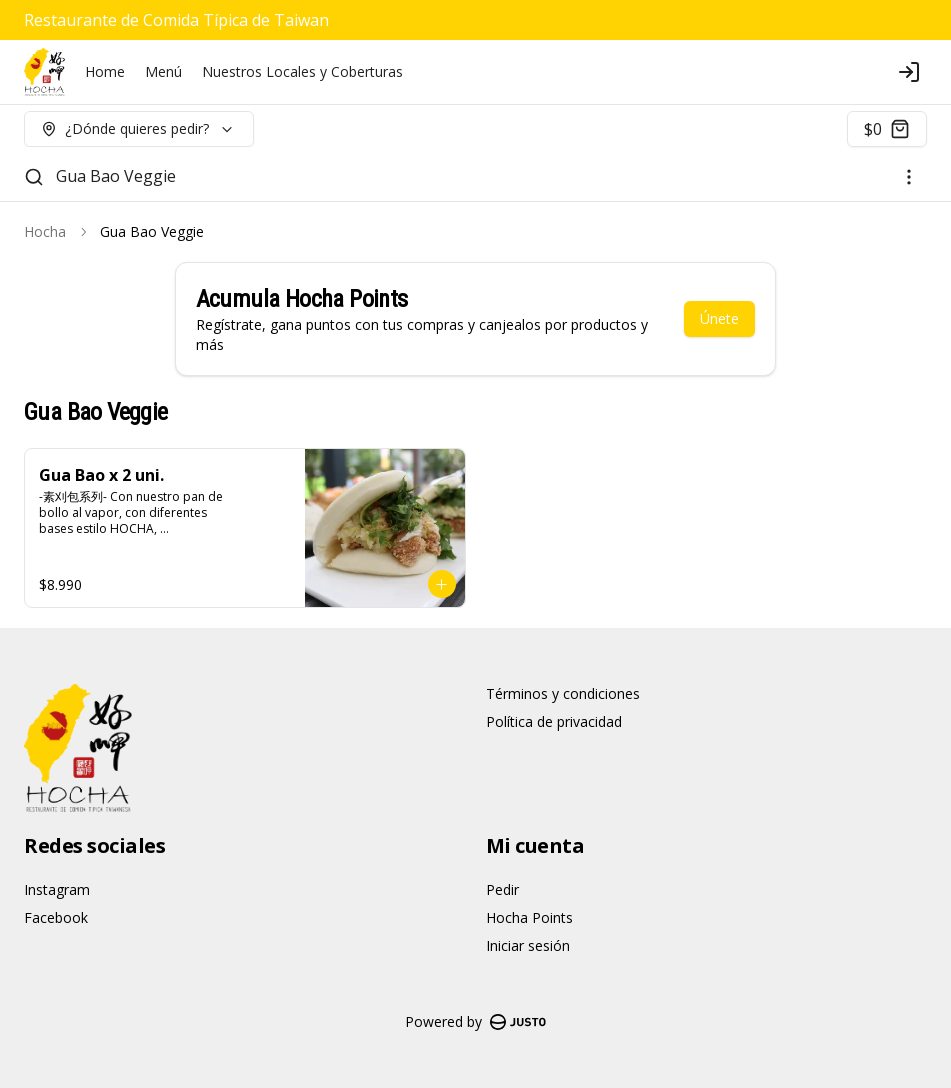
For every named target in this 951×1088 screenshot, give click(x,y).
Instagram (57, 889)
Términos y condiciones (563, 693)
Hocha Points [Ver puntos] (529, 917)
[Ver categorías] (909, 177)
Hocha (45, 231)
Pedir (502, 889)
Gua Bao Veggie (116, 176)
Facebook (56, 917)
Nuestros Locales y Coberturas (302, 71)
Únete (719, 318)
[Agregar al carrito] (442, 584)
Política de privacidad (554, 721)
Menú (163, 71)
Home (105, 71)
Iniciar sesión (528, 945)
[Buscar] (34, 177)
